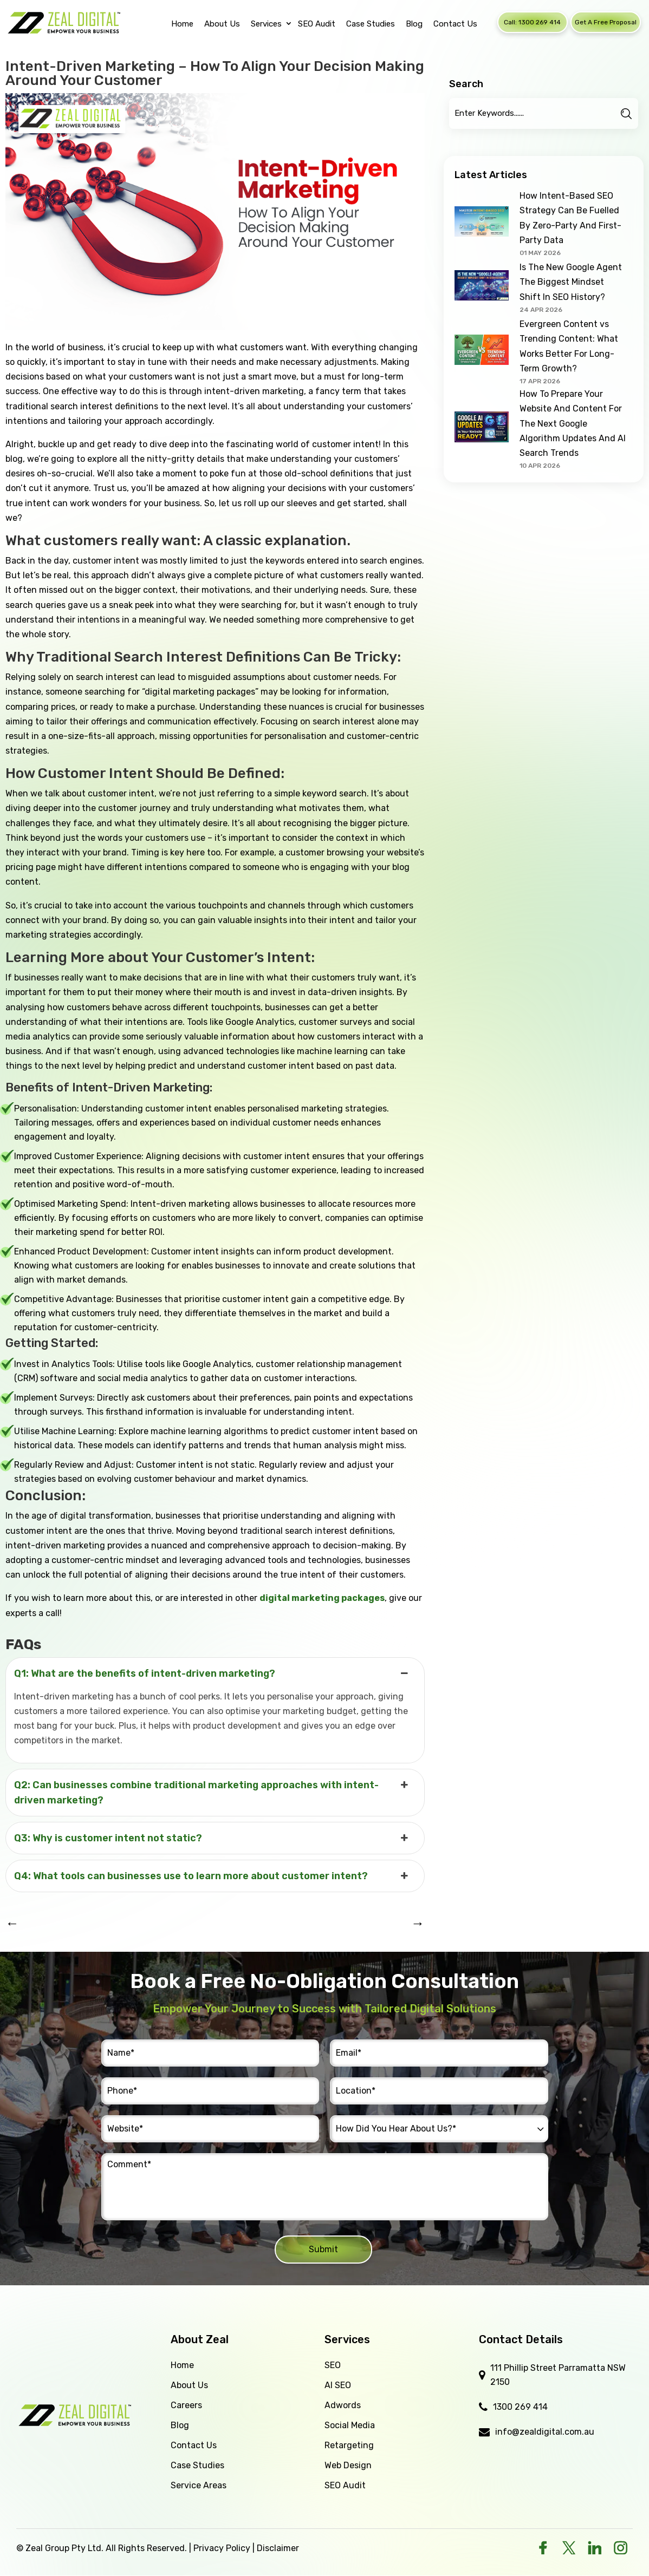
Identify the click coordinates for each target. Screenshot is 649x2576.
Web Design (348, 2465)
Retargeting (349, 2445)
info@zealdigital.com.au (544, 2432)
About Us (189, 2385)
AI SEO (338, 2385)
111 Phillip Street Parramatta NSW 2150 (558, 2375)
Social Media (350, 2425)
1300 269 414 (520, 2407)
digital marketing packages (322, 1598)
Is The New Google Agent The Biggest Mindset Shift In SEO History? (571, 282)
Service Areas (198, 2485)
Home (182, 2365)
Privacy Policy (221, 2548)
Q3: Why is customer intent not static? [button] (212, 1838)
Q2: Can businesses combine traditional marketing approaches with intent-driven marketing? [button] (212, 1791)
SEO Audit (345, 2485)
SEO (333, 2365)
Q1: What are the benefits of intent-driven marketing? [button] (212, 1673)
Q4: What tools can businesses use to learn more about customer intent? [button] (212, 1876)
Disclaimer (278, 2548)
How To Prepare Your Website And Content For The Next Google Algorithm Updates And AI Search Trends (573, 423)
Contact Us (194, 2445)
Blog (180, 2425)
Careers (186, 2405)
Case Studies (197, 2465)
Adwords (343, 2405)
